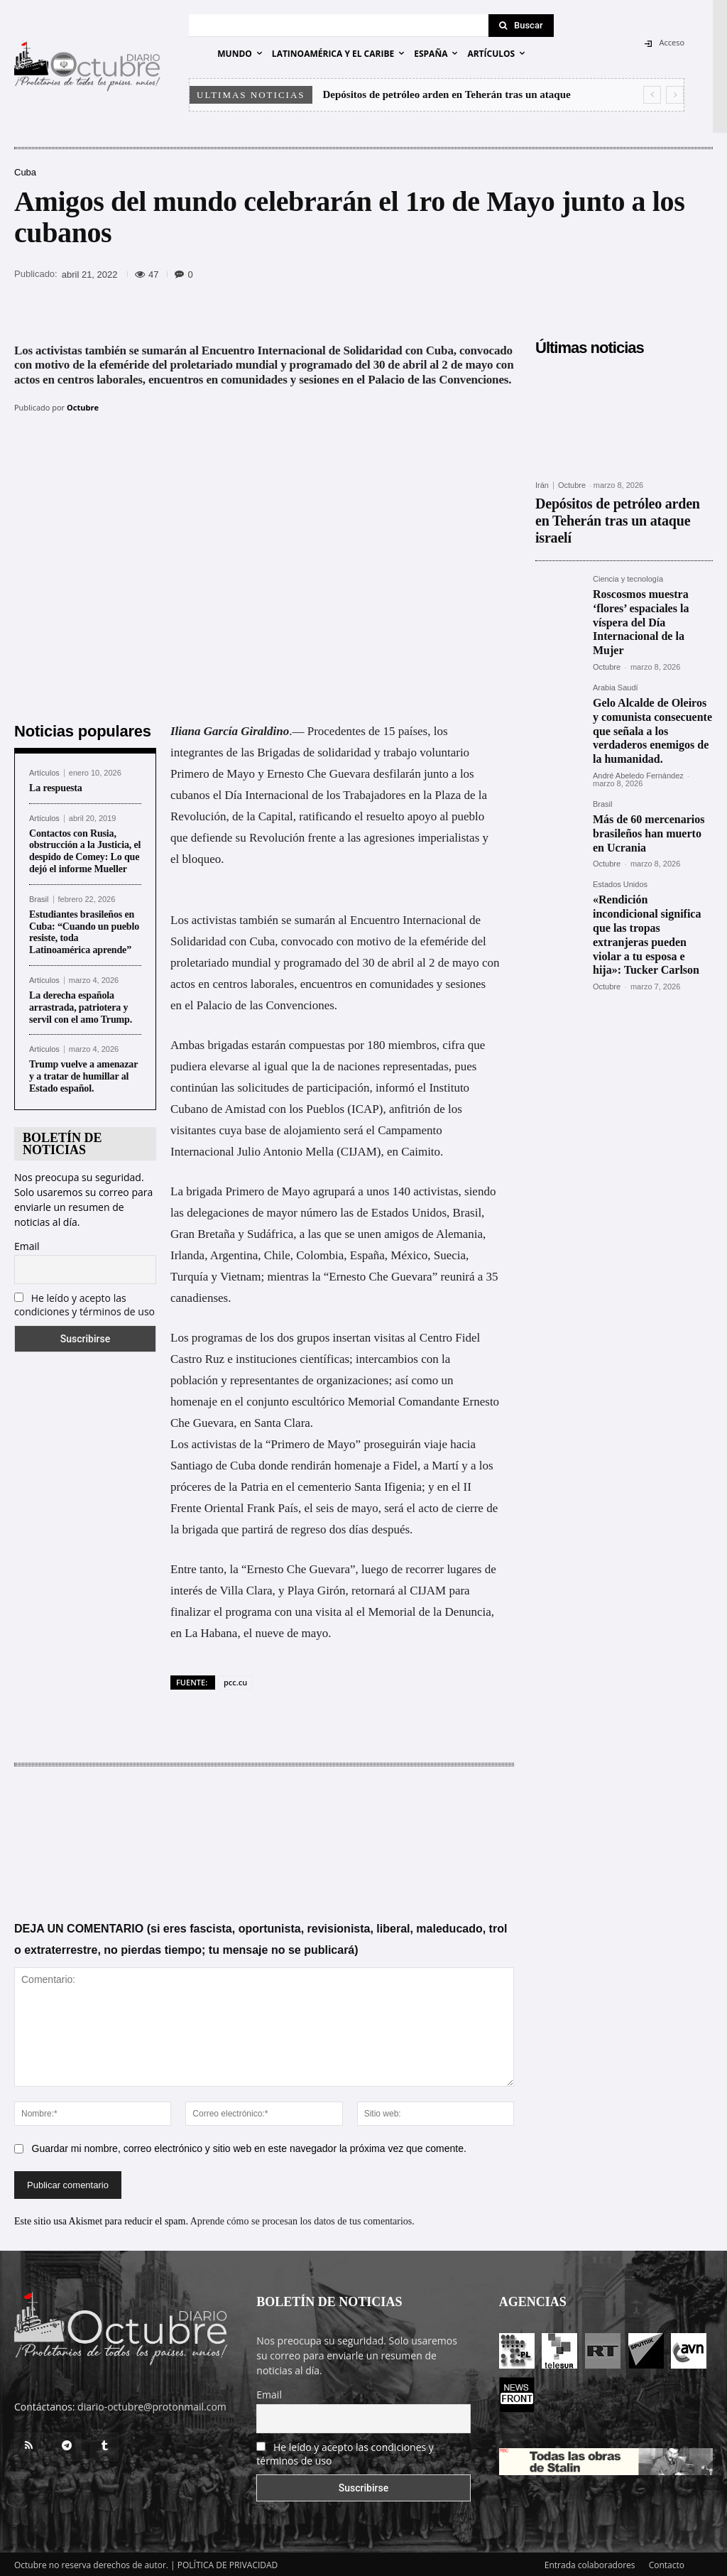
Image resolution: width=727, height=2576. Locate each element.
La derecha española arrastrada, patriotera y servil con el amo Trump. (81, 1006)
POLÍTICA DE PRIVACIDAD (227, 2563)
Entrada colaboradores (590, 2563)
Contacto (666, 2563)
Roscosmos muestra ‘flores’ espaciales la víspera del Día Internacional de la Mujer (652, 580)
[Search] (521, 25)
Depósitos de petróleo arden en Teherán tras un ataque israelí (608, 508)
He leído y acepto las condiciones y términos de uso (84, 1303)
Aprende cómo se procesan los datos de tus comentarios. (302, 2219)
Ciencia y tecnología (628, 555)
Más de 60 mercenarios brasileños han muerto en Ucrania (646, 749)
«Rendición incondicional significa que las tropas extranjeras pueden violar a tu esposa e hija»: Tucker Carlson (651, 834)
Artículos (44, 771)
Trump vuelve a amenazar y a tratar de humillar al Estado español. (83, 1075)
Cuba (25, 172)
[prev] (652, 95)
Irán (542, 485)
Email (27, 1244)
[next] (675, 95)
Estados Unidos (620, 797)
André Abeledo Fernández (638, 694)
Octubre (83, 407)
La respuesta (55, 786)
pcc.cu (235, 1680)
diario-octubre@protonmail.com (151, 2404)
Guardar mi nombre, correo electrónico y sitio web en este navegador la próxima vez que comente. (249, 2147)
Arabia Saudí (615, 630)
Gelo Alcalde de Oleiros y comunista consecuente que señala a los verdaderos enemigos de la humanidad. (651, 661)
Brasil (39, 897)
